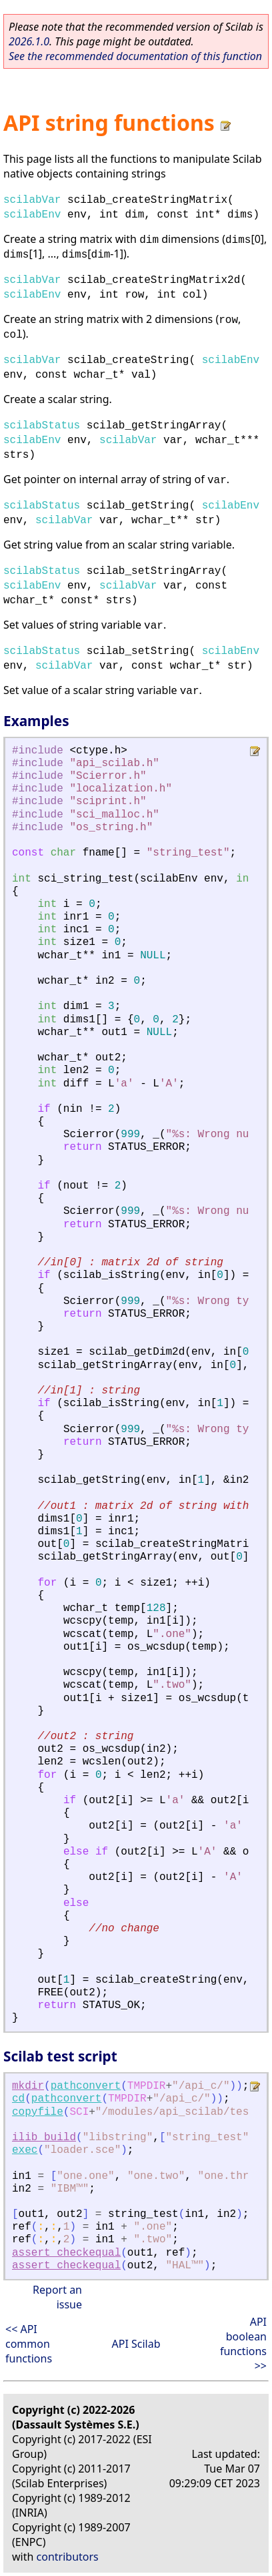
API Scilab (135, 2343)
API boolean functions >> (243, 2343)
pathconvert (86, 2086)
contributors (68, 2556)
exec (24, 2150)
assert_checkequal (66, 2253)
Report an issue (57, 2297)
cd (18, 2099)
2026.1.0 (29, 41)
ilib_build (44, 2138)
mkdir (28, 2086)
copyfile (37, 2112)
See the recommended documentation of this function (135, 56)
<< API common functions (28, 2344)
